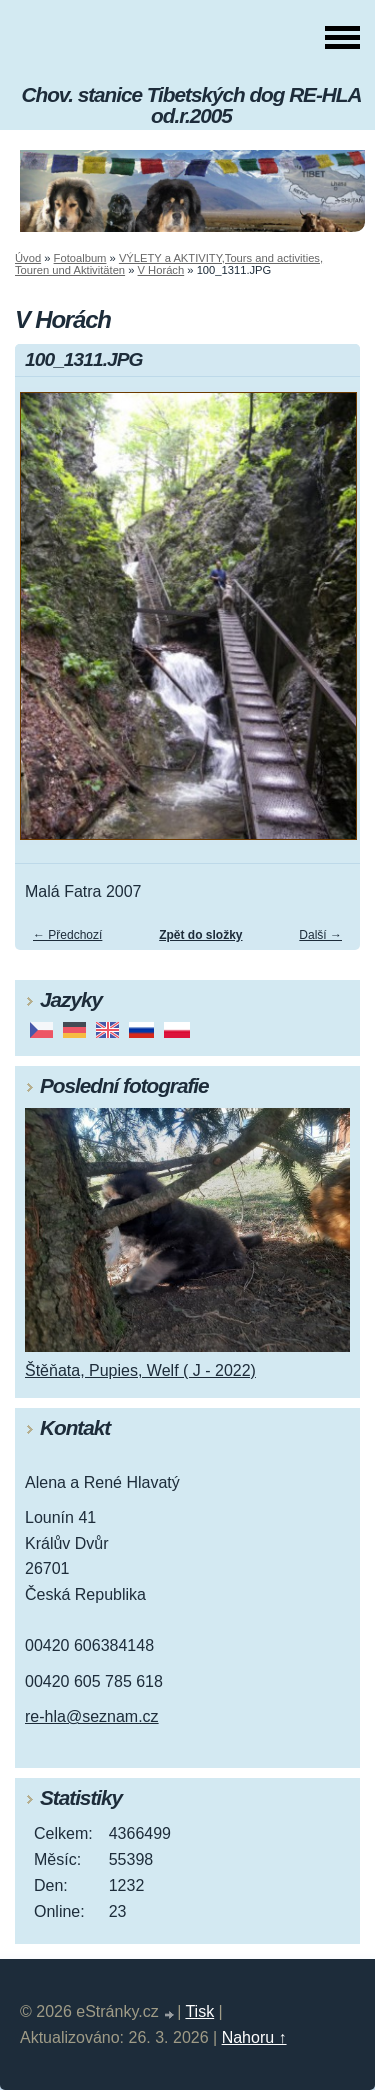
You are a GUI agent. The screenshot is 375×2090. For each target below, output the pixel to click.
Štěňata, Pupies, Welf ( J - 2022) (140, 1370)
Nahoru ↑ (254, 2037)
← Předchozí (67, 935)
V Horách (161, 270)
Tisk (199, 2011)
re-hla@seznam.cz (92, 1716)
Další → (320, 935)
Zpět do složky (200, 935)
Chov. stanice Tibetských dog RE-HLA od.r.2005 (192, 105)
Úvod (28, 258)
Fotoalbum (80, 258)
